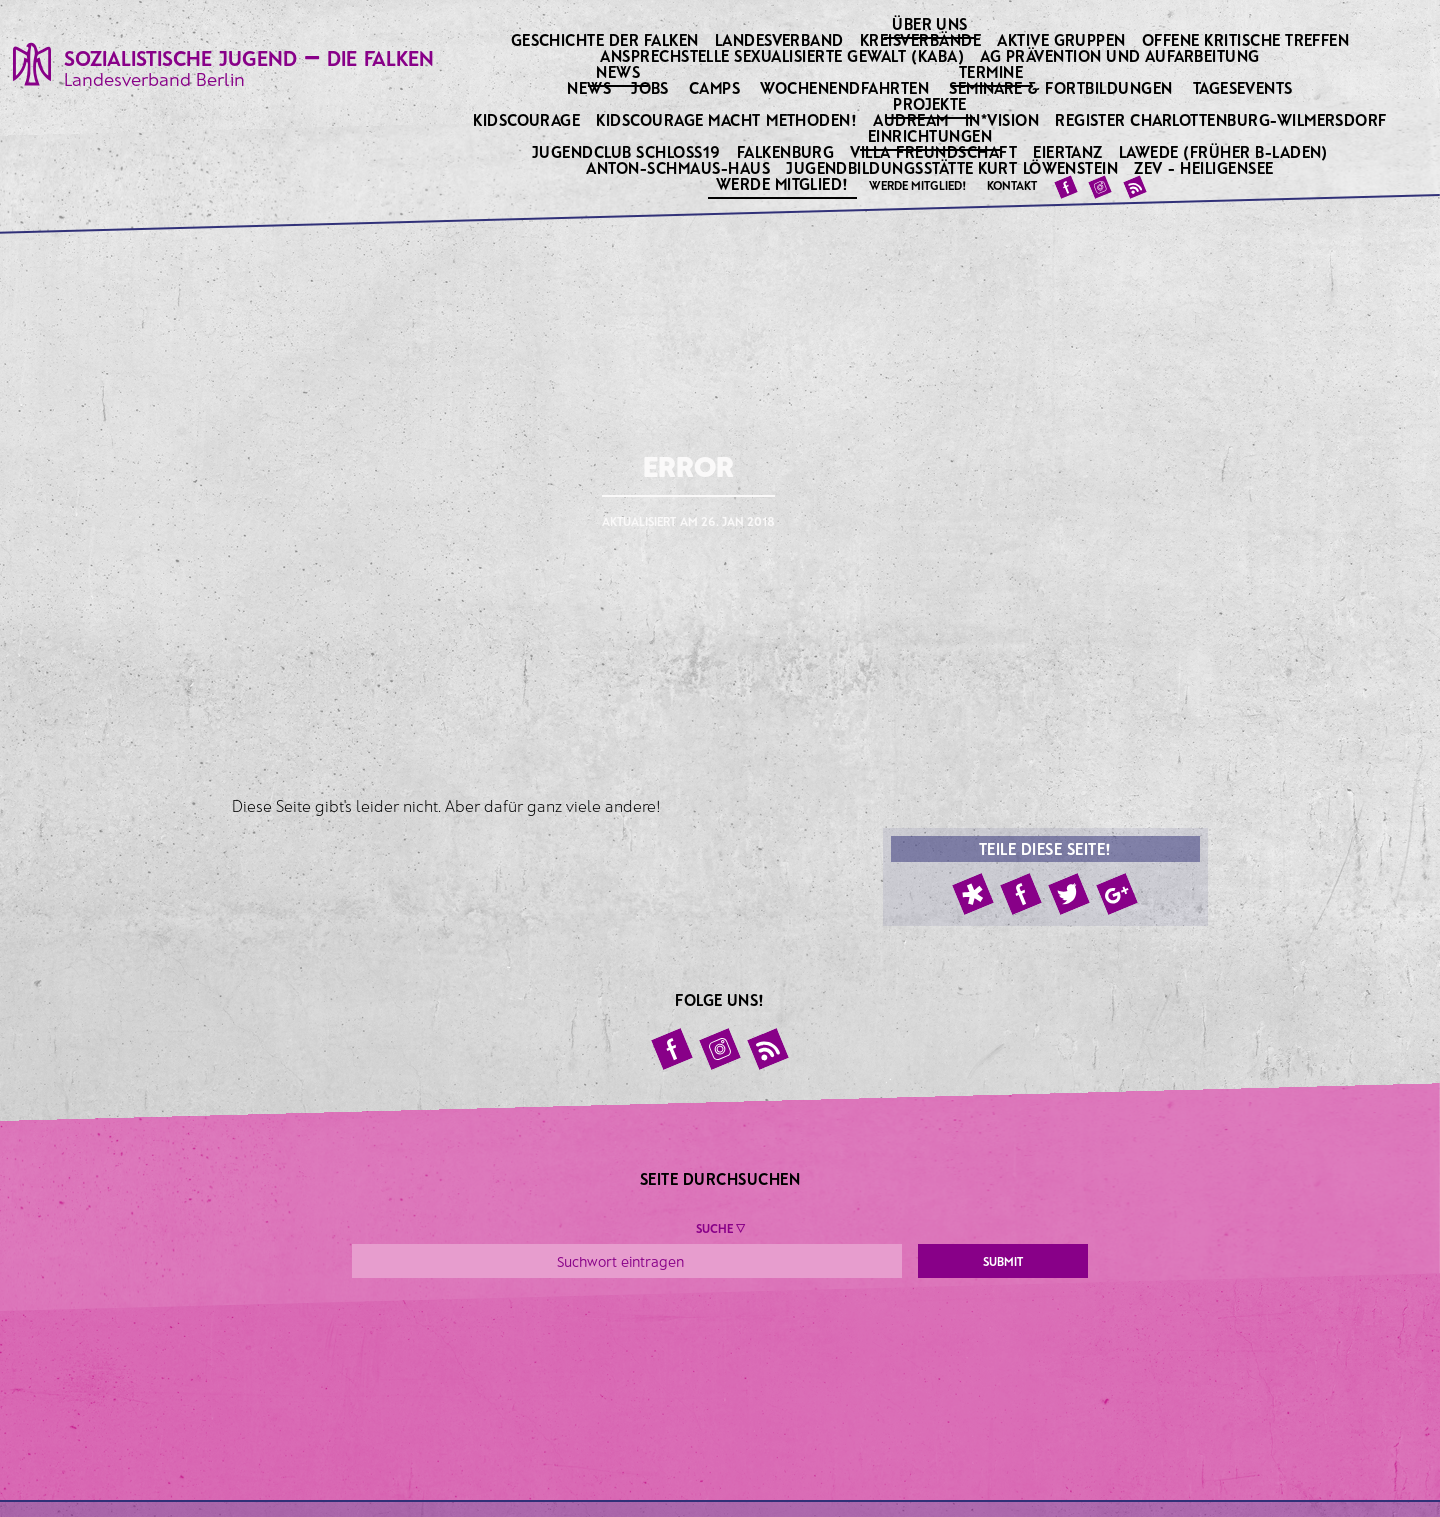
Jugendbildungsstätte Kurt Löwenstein (954, 167)
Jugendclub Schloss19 (628, 151)
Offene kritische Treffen (1247, 39)
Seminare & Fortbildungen (1061, 87)
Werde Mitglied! (784, 183)
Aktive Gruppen (1063, 39)
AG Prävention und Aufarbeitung (1121, 55)
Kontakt (1012, 185)
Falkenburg (787, 151)
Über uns (931, 23)
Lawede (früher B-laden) (1225, 151)
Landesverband (781, 39)
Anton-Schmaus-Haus (679, 167)
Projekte (931, 103)
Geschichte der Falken (607, 39)
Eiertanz (1069, 151)
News (619, 71)
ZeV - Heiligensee (1205, 167)
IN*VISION (1004, 119)
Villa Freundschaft (935, 151)
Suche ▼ (720, 1228)
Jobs (650, 87)
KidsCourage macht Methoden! (728, 119)
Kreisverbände (922, 39)
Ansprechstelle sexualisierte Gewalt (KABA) (784, 55)
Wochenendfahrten (844, 87)
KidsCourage (528, 119)
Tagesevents (1243, 87)
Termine (993, 71)
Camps (714, 87)
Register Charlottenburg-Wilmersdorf (1222, 119)
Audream (912, 119)
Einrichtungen (932, 135)
